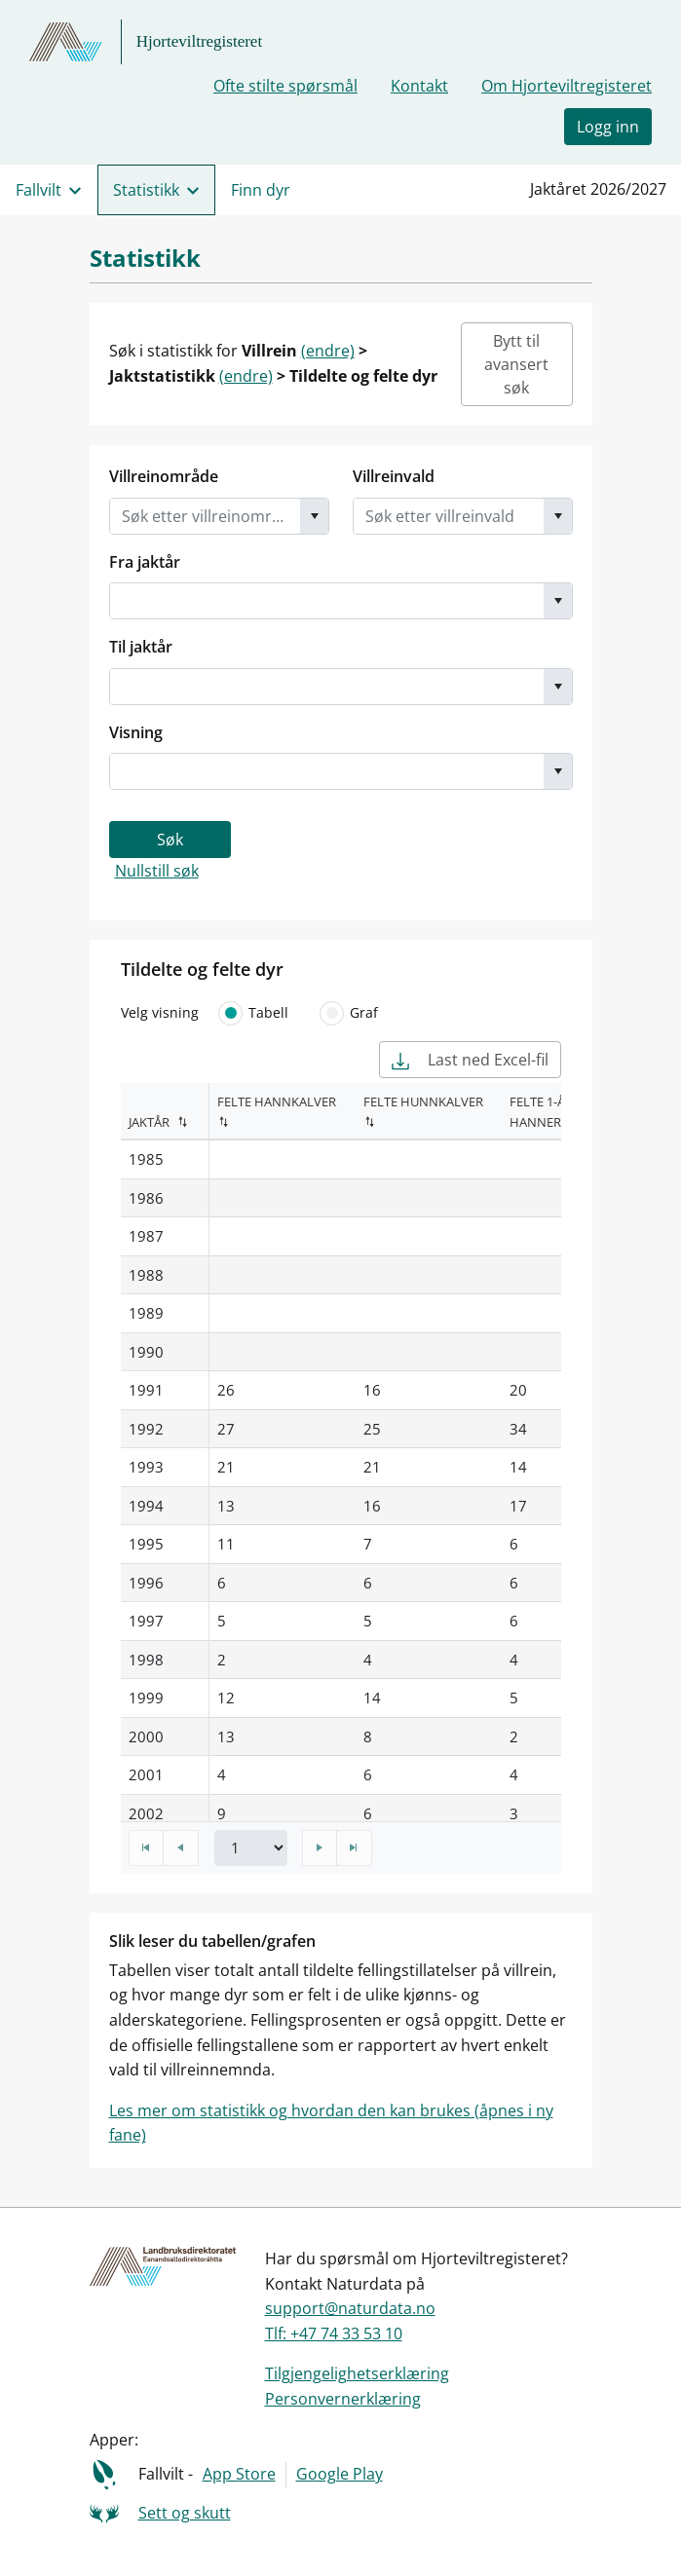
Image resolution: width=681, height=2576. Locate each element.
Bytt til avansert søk (516, 364)
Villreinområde (163, 476)
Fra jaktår (144, 562)
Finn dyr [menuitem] (260, 190)
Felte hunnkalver (423, 1101)
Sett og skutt (184, 2512)
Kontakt (419, 85)
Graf (347, 1013)
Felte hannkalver (276, 1101)
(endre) (328, 350)
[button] (314, 516)
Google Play (339, 2473)
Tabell (251, 1013)
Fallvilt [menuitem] (38, 190)
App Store (239, 2473)
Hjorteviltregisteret (199, 41)
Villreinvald (394, 476)
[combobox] (205, 516)
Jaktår (149, 1122)
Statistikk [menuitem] (146, 190)
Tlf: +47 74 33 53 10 (333, 2333)
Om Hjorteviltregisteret (566, 85)
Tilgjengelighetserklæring (357, 2373)
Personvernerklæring (343, 2398)
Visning (136, 732)
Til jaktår (140, 646)
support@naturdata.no (350, 2308)
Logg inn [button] (608, 126)
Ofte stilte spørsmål (285, 85)
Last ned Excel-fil (470, 1059)
